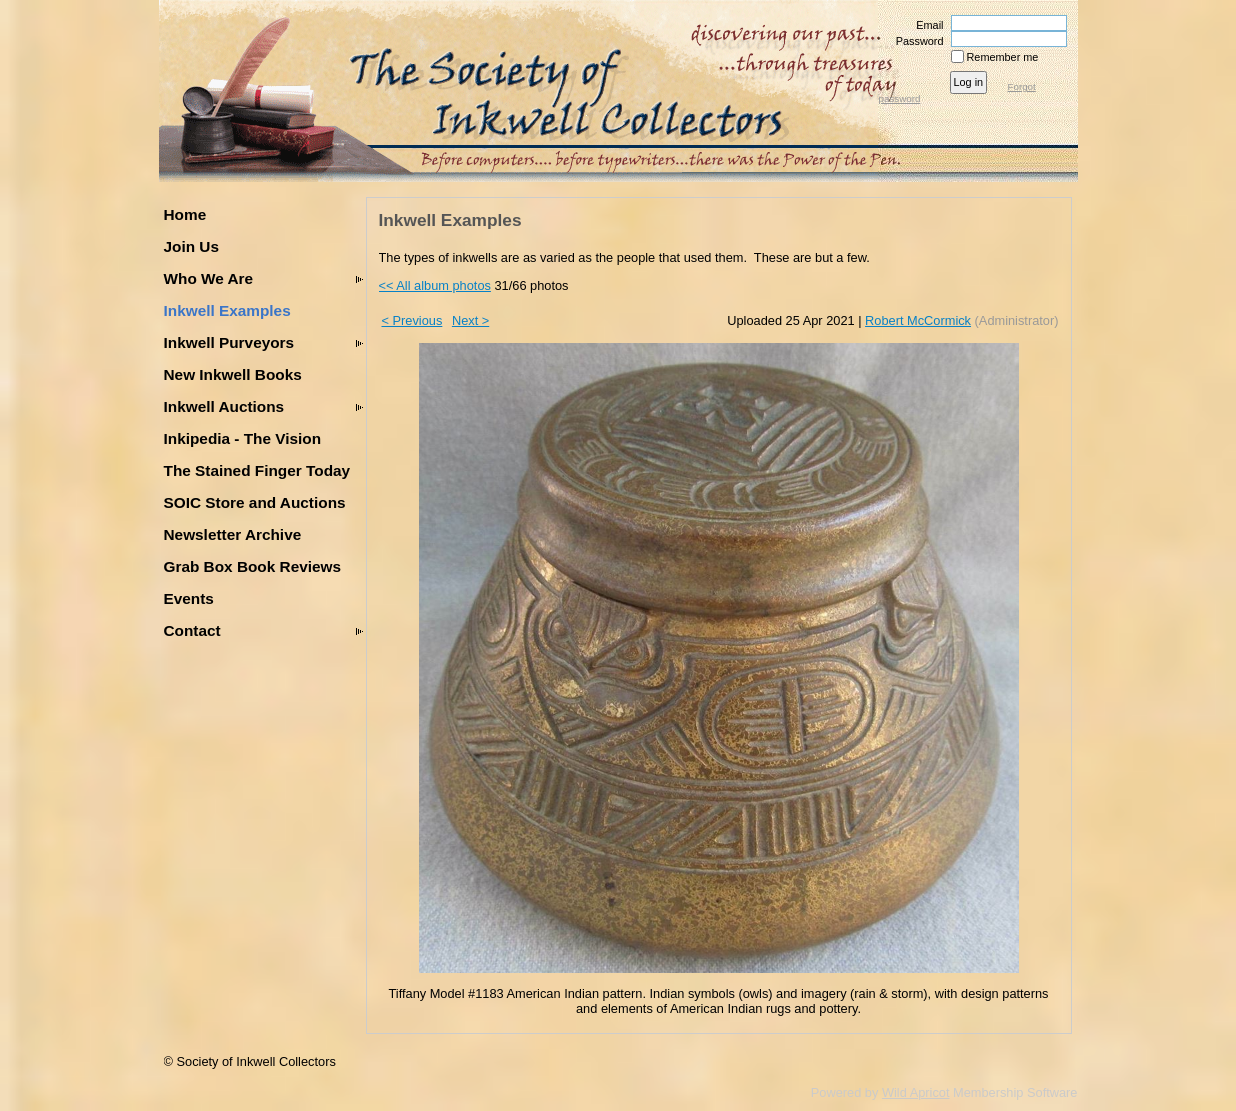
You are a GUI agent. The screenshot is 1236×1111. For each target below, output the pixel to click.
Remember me (1003, 57)
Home (185, 214)
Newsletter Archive (233, 534)
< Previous (412, 320)
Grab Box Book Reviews (253, 566)
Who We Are (209, 278)
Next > (470, 320)
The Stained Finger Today (257, 470)
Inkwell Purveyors (229, 342)
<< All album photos (435, 285)
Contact (192, 630)
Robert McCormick (918, 320)
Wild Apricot (916, 1092)
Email (926, 25)
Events (189, 598)
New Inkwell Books (233, 374)
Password (915, 41)
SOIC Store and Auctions (255, 502)
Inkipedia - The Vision (243, 438)
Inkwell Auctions (224, 406)
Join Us (191, 246)
